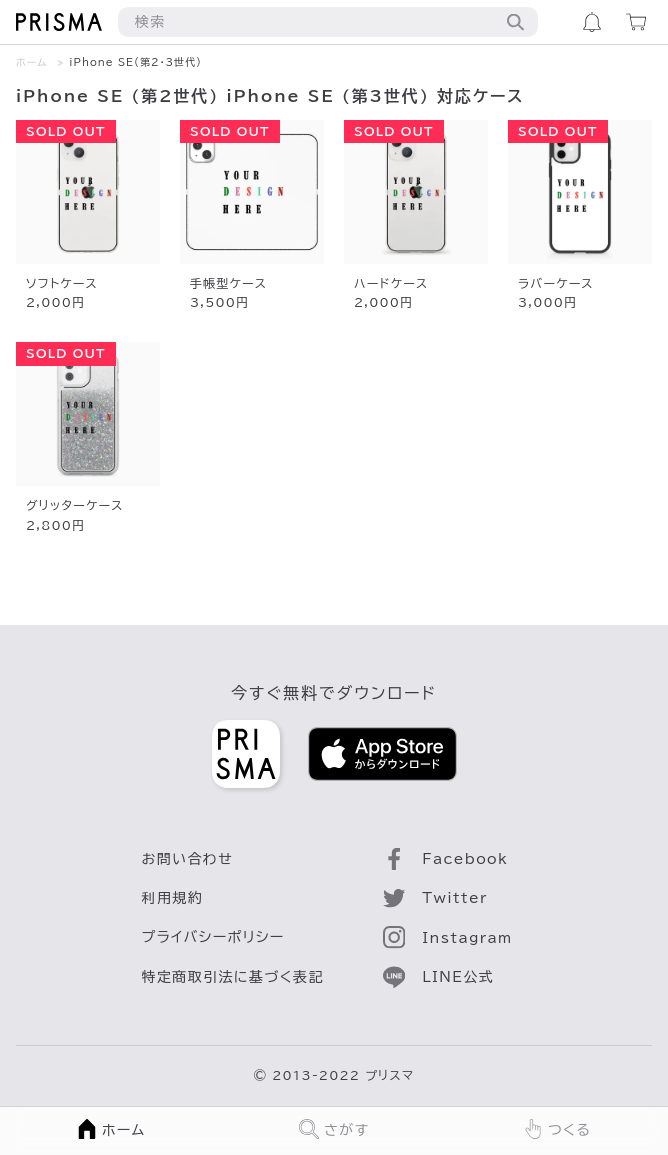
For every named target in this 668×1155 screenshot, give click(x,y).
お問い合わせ (188, 859)
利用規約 (173, 898)
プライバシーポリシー (213, 937)
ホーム (31, 62)
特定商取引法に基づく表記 (233, 977)
